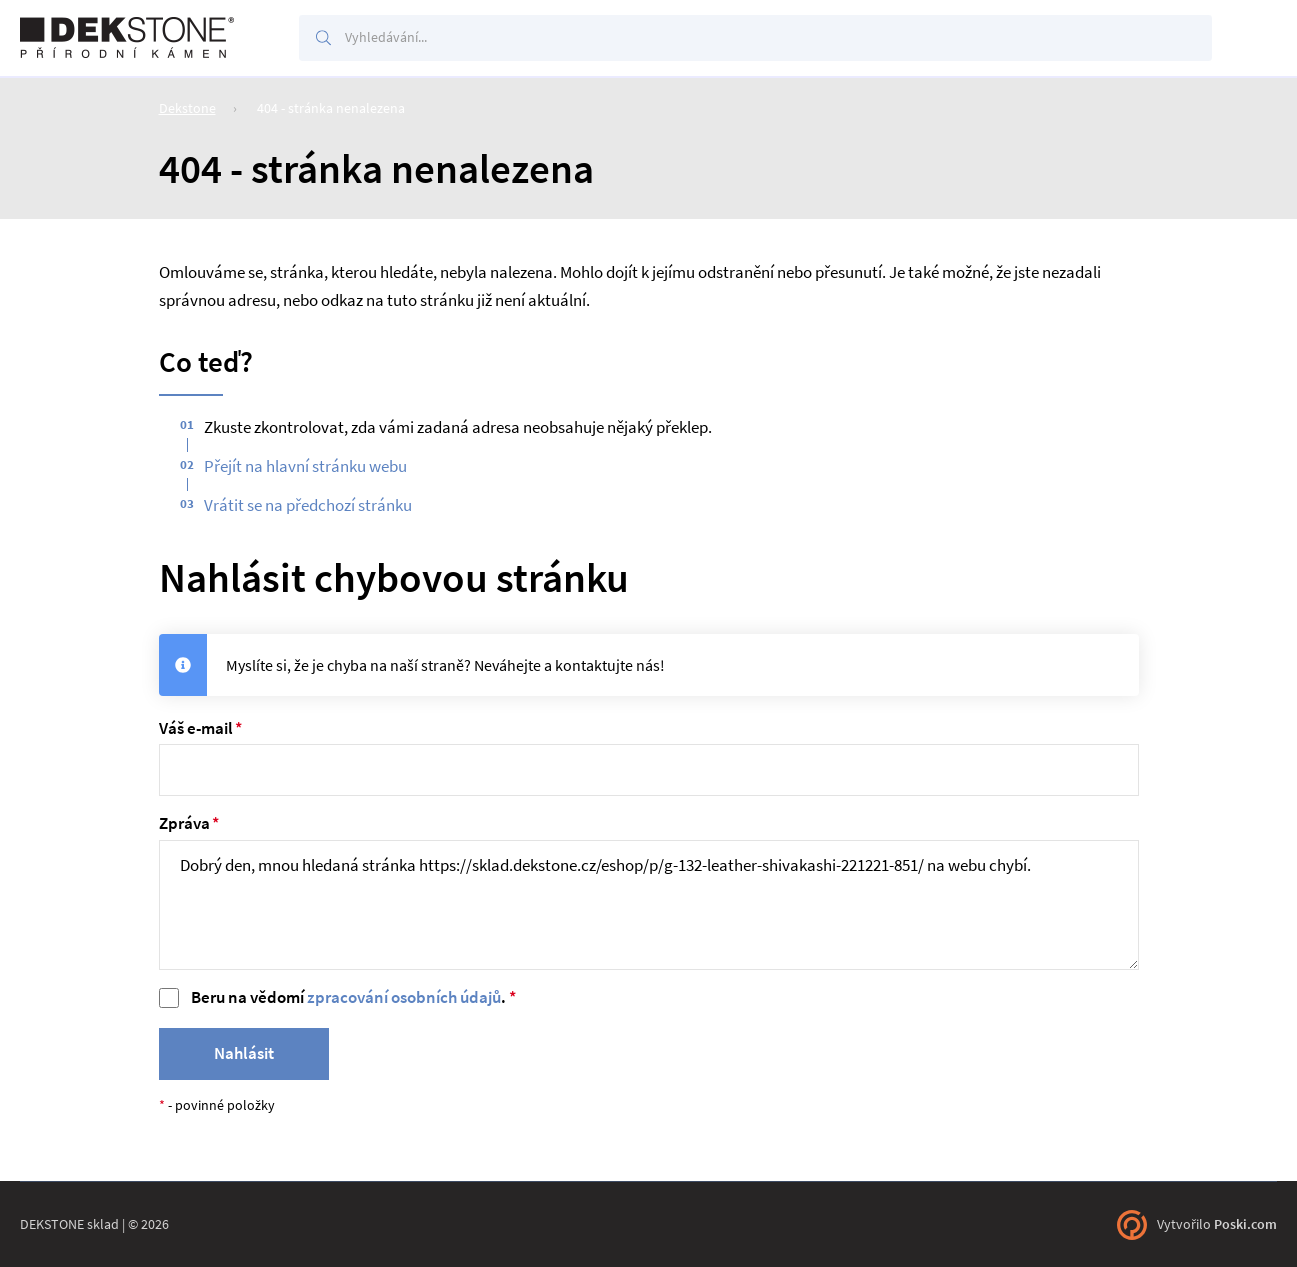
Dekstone (187, 108)
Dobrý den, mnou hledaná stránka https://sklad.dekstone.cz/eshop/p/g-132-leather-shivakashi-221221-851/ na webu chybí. (649, 905)
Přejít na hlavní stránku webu (305, 466)
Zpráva (184, 823)
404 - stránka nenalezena (331, 108)
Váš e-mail (196, 728)
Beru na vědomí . (348, 997)
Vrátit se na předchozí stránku (308, 505)
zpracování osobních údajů (404, 997)
